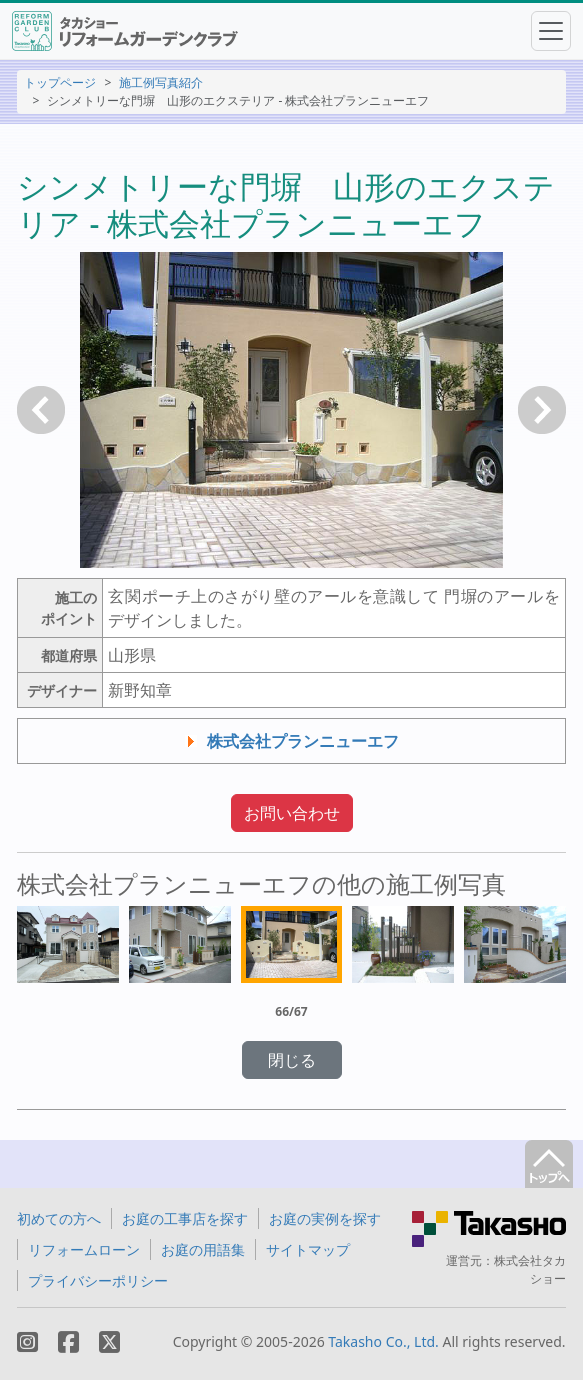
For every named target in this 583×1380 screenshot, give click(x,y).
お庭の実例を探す (325, 1218)
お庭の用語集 (203, 1249)
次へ (542, 410)
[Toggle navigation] (551, 31)
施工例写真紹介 (161, 82)
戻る (41, 410)
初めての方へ (59, 1218)
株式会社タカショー (530, 1269)
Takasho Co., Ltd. (383, 1341)
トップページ (60, 82)
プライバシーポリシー (98, 1280)
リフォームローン (84, 1249)
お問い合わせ (292, 813)
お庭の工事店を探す (185, 1218)
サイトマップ (308, 1249)
